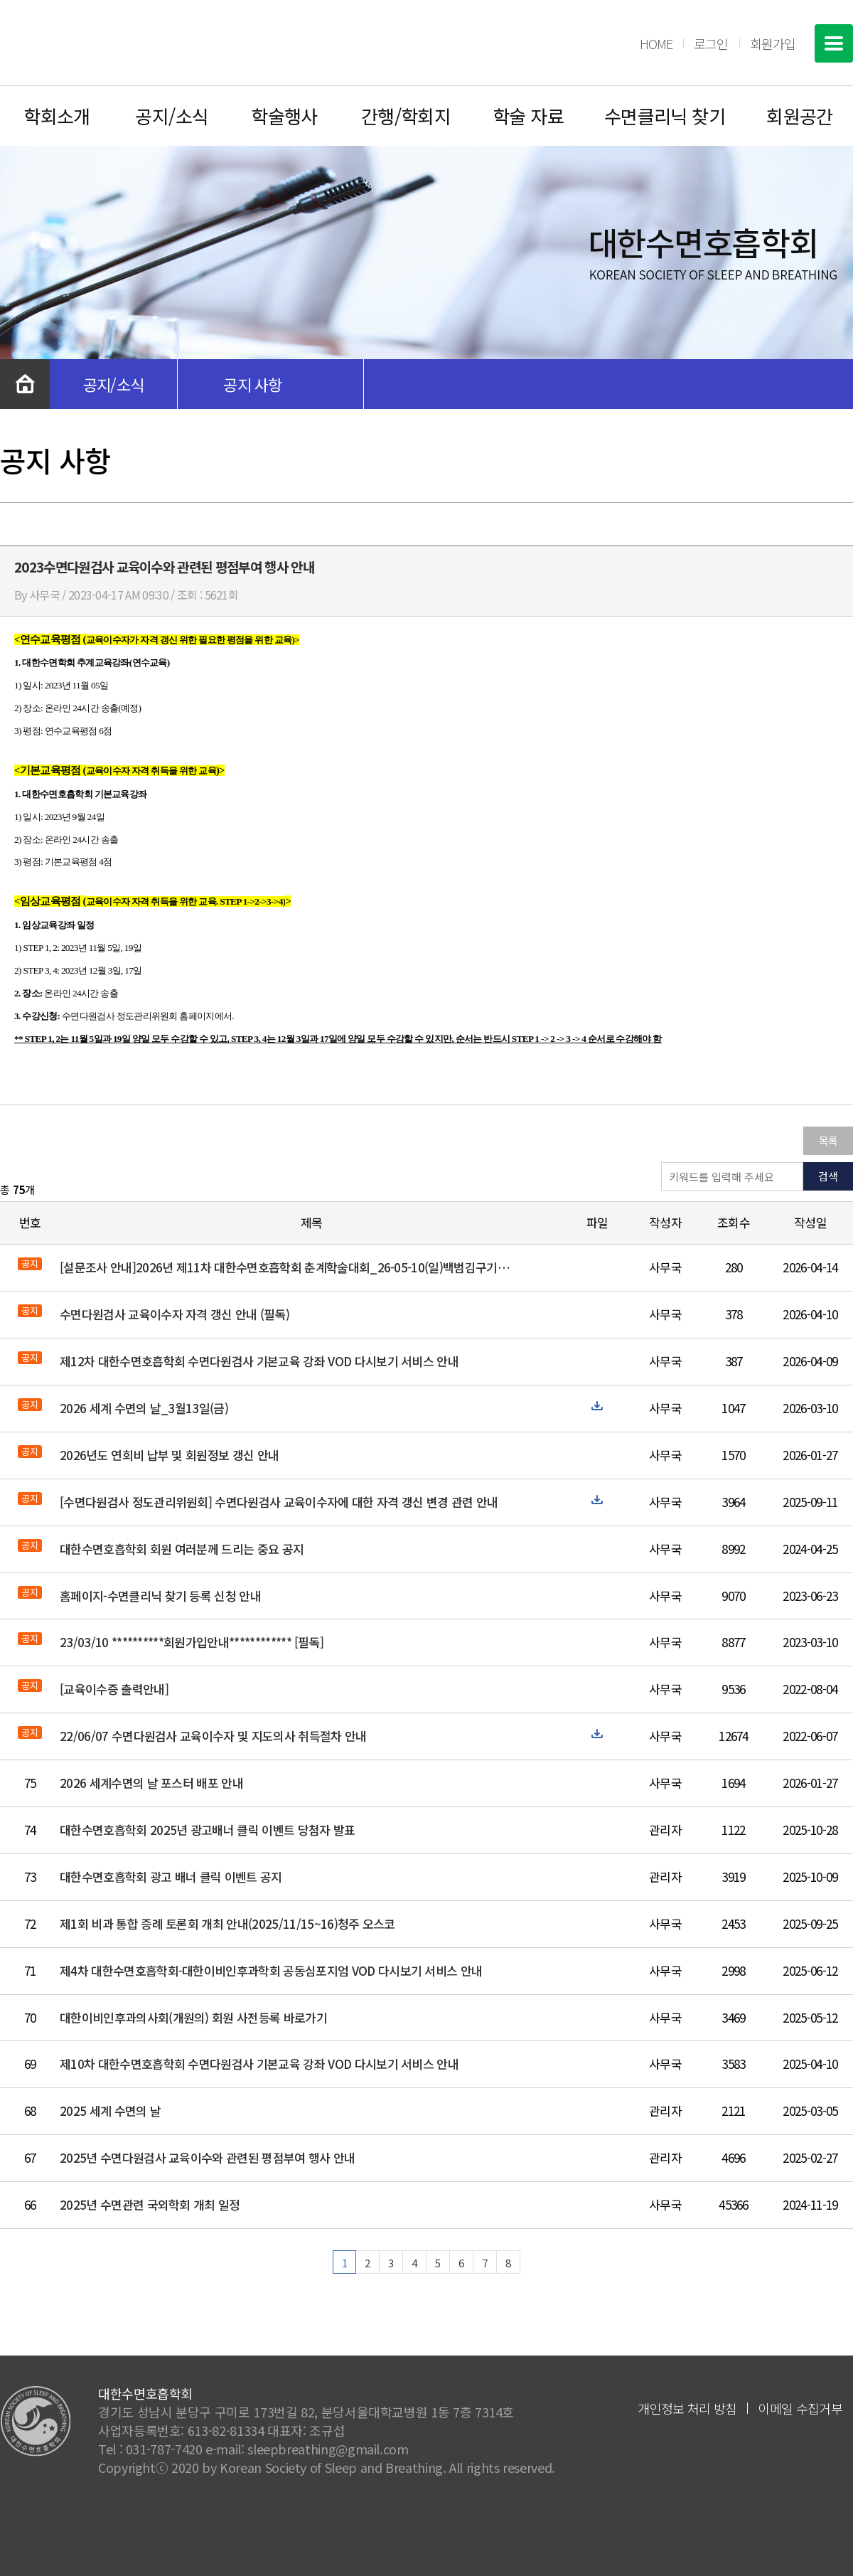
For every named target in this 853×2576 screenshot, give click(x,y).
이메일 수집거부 (800, 2408)
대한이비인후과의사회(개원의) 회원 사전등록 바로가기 (193, 2017)
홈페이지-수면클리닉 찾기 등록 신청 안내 (160, 1595)
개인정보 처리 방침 (687, 2408)
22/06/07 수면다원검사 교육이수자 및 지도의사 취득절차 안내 (213, 1736)
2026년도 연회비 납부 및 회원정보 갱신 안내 (169, 1455)
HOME (656, 43)
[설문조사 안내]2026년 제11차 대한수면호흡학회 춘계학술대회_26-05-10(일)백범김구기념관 (286, 1267)
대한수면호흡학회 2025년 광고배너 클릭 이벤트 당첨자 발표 (207, 1829)
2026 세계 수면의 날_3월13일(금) (144, 1408)
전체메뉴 (834, 43)
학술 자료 (528, 115)
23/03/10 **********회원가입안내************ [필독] (191, 1642)
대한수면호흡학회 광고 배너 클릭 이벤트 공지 (171, 1876)
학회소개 (56, 115)
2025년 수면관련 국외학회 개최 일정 (150, 2204)
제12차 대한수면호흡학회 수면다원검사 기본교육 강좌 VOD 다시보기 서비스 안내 (259, 1361)
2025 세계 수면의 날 (110, 2110)
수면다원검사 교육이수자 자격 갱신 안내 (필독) (174, 1314)
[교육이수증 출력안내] (114, 1689)
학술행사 (284, 115)
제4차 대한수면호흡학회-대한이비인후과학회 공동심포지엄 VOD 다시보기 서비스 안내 (271, 1970)
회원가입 (772, 43)
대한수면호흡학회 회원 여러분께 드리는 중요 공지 (182, 1549)
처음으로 (25, 384)
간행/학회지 (406, 115)
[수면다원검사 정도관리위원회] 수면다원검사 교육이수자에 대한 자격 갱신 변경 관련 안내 (279, 1502)
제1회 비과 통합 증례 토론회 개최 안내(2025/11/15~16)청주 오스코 (227, 1923)
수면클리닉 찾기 (665, 115)
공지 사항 (252, 384)
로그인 (711, 43)
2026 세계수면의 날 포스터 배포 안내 (151, 1783)
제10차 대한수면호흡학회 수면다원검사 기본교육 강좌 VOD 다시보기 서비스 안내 (259, 2063)
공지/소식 (171, 115)
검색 (828, 1176)
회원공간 (799, 115)
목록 (828, 1140)
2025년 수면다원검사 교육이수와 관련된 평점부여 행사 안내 (207, 2157)
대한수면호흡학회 (104, 42)
